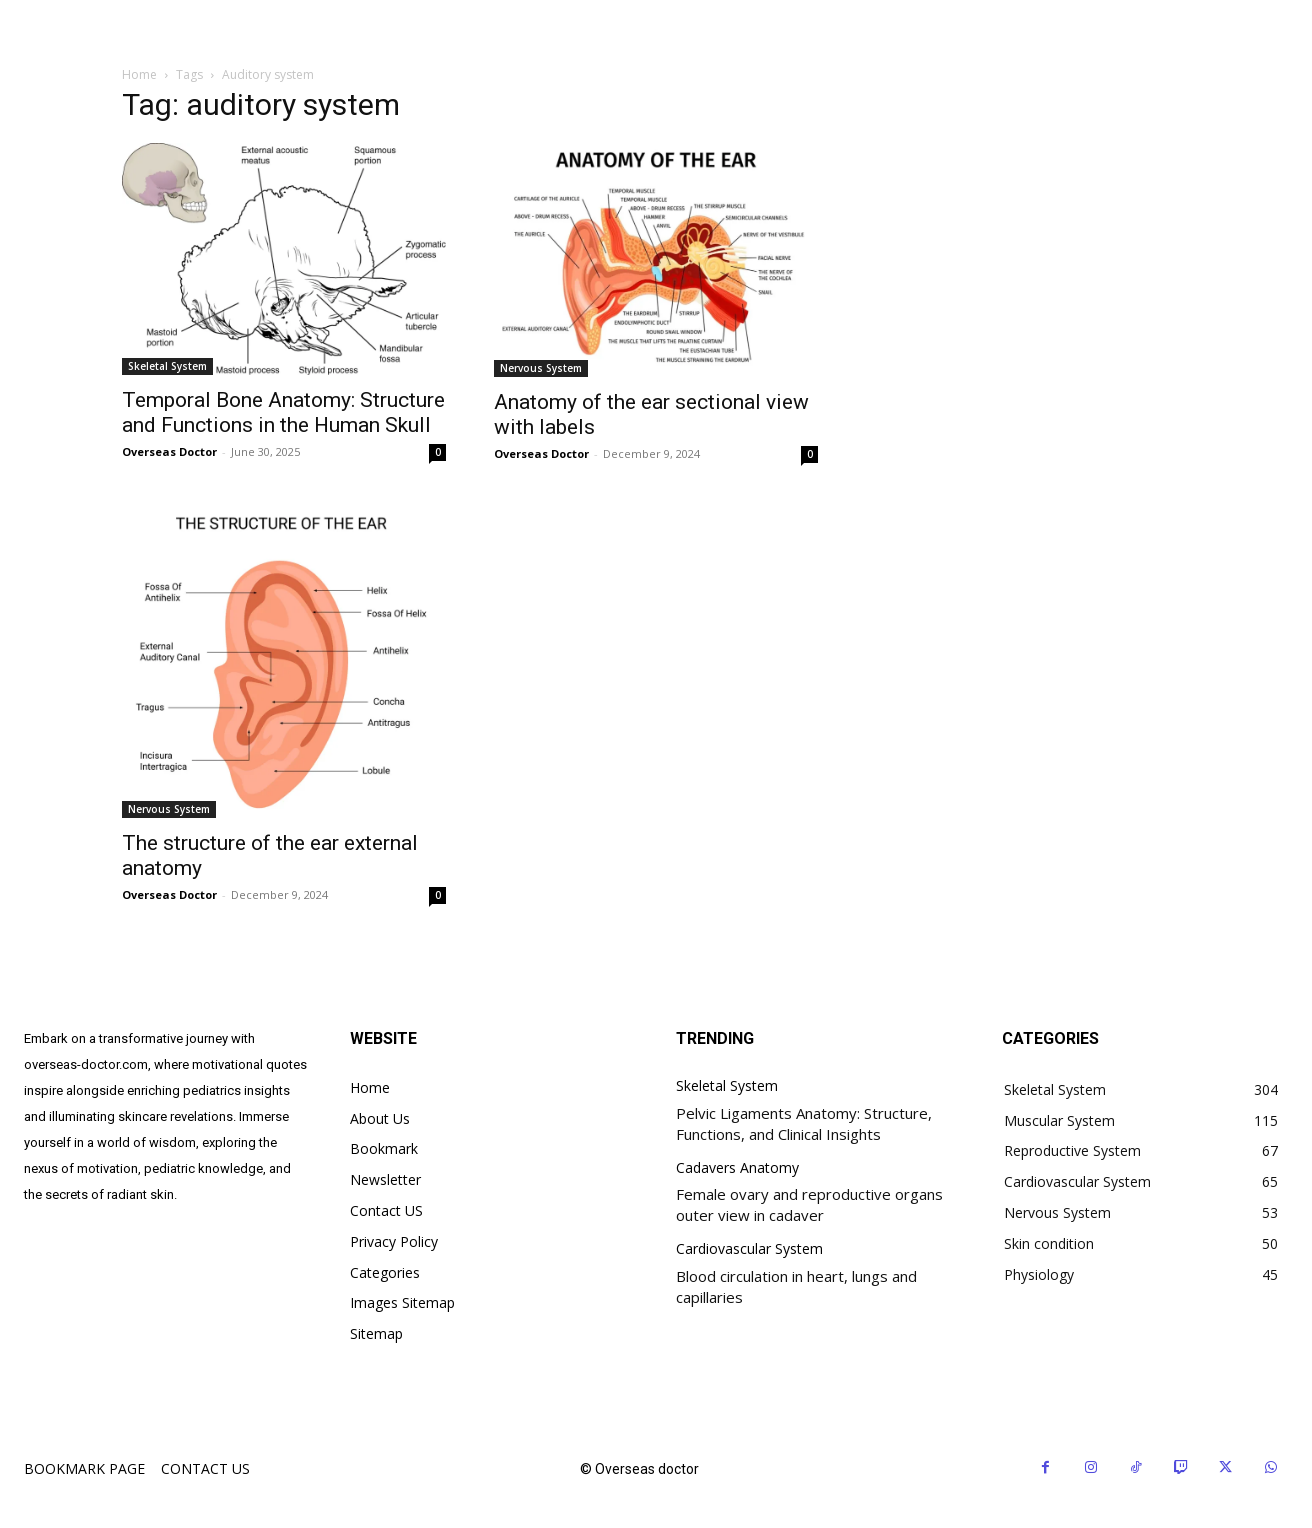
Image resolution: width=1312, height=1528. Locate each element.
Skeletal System (167, 366)
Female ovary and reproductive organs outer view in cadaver (809, 1204)
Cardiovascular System (749, 1249)
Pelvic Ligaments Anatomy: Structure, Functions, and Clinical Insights (804, 1123)
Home (139, 74)
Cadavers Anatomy (737, 1168)
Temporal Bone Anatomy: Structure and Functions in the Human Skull (283, 412)
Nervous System (541, 368)
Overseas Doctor (169, 451)
